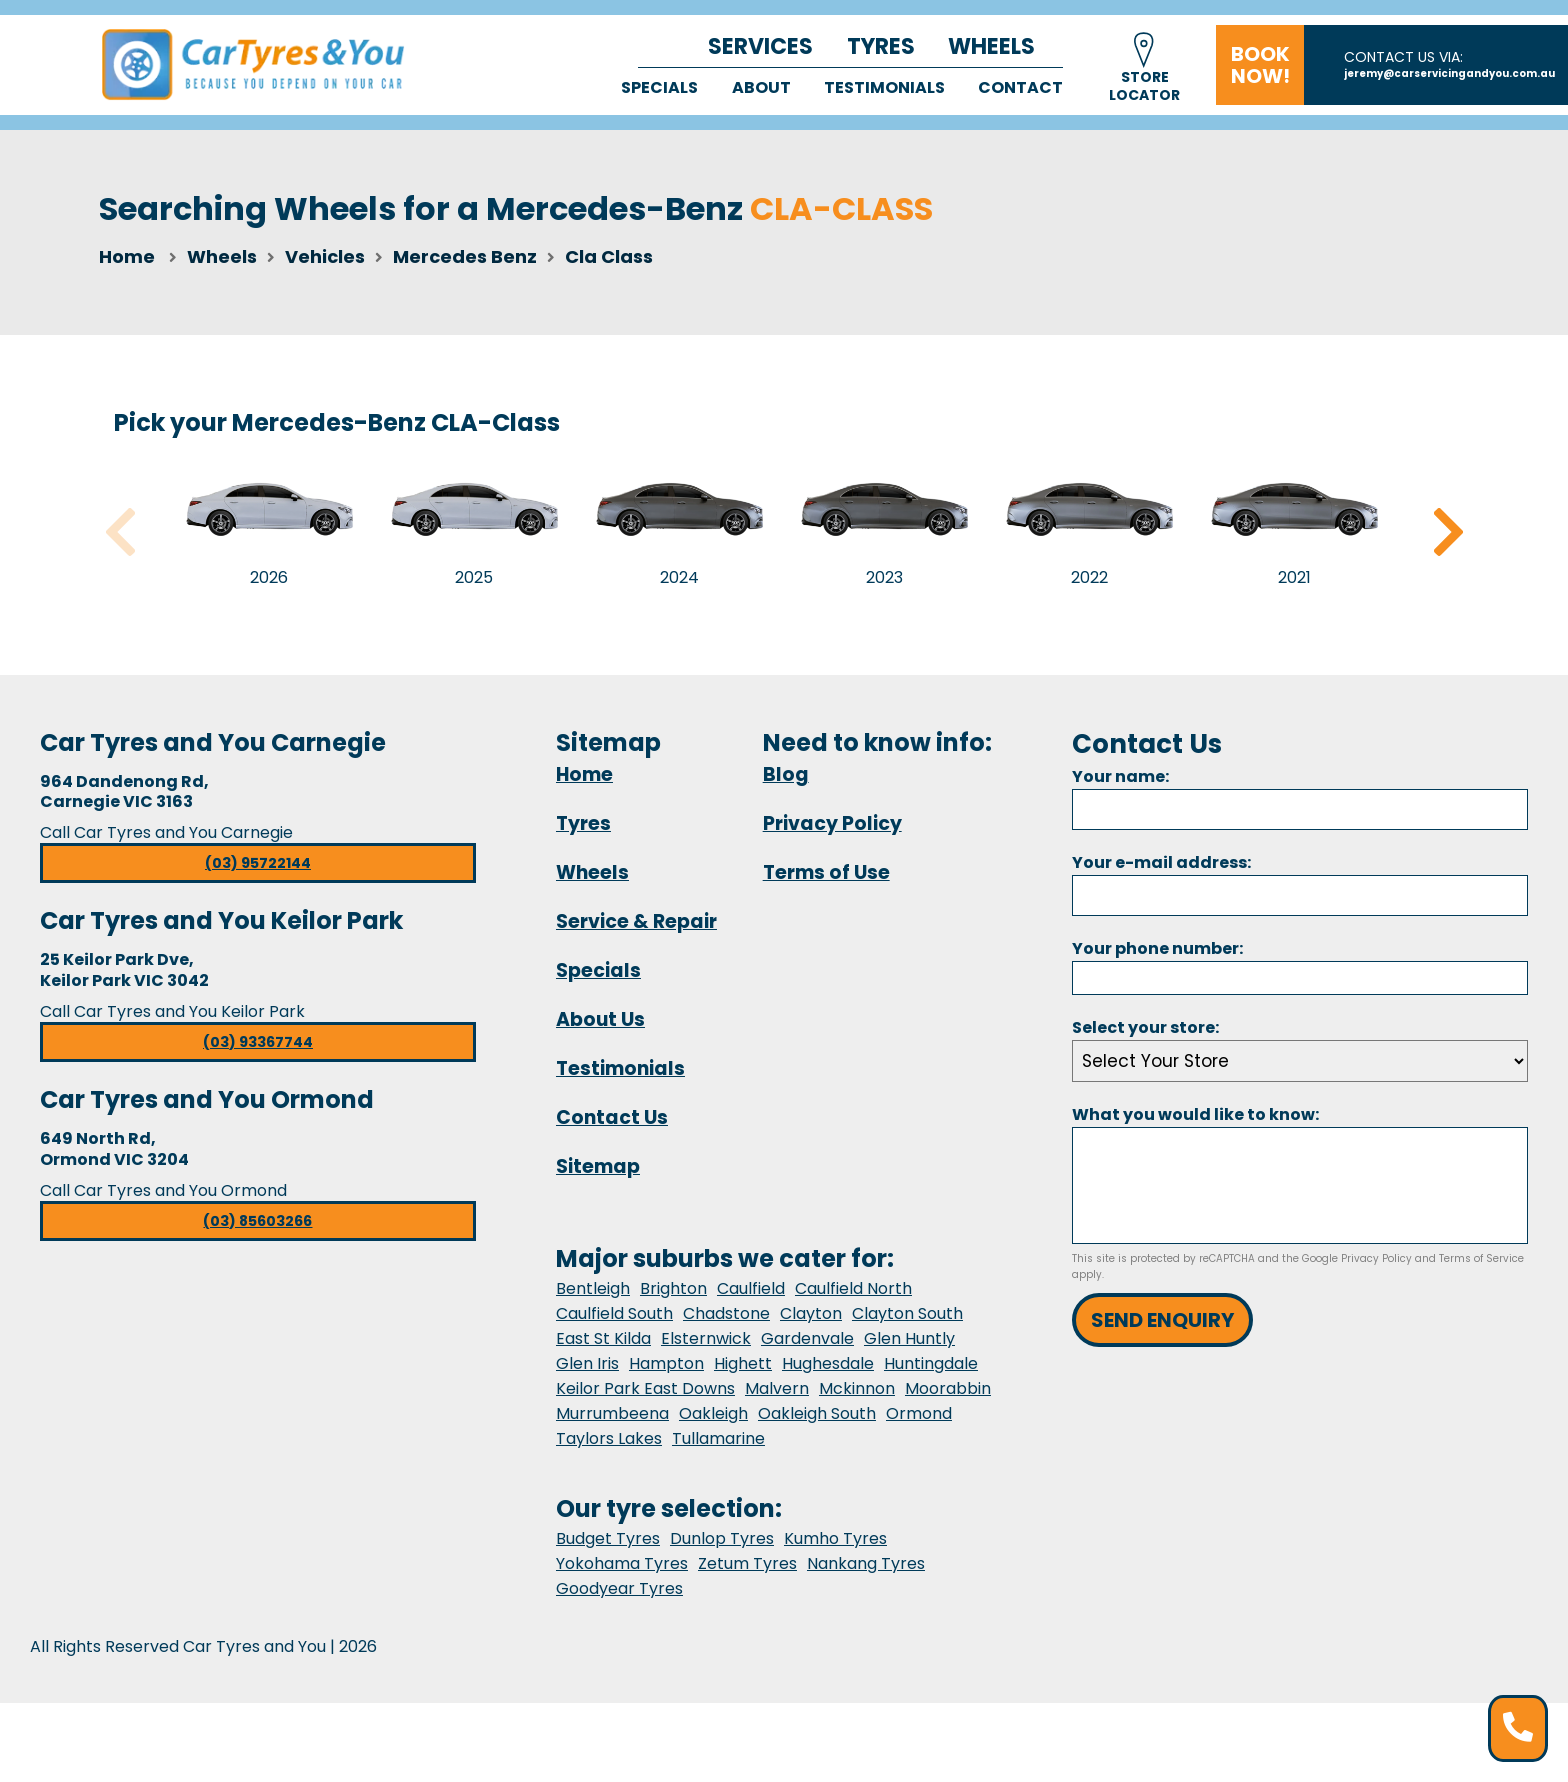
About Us (600, 1019)
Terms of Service (1481, 1258)
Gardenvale (807, 1338)
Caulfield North (853, 1288)
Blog (786, 774)
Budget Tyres (608, 1538)
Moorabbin (948, 1388)
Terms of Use (826, 872)
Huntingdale (931, 1363)
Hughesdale (828, 1363)
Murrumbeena (612, 1413)
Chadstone (726, 1313)
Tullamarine (718, 1438)
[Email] (1300, 895)
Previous (120, 532)
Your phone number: (1157, 948)
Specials (659, 87)
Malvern (777, 1388)
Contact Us (612, 1117)
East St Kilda (603, 1338)
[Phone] (1300, 978)
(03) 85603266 (257, 1221)
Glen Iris (587, 1363)
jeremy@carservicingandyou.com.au (1449, 73)
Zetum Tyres (747, 1563)
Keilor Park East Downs (645, 1388)
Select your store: (1145, 1027)
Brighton (673, 1288)
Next (1448, 532)
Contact (1020, 87)
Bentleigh (593, 1288)
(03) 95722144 (258, 863)
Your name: (1120, 776)
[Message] (1300, 1185)
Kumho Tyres (835, 1538)
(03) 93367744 (258, 1042)
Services (760, 46)
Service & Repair (636, 921)
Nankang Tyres (866, 1563)
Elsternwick (706, 1338)
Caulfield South (614, 1313)
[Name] (1300, 809)
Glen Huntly (909, 1338)
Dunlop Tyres (722, 1538)
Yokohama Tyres (622, 1563)
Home (127, 256)
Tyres (881, 46)
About (761, 87)
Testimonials (884, 87)
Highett (743, 1363)
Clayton (811, 1313)
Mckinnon (857, 1388)
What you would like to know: (1195, 1114)
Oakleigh (713, 1413)
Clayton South (907, 1313)
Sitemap (598, 1166)
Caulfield (751, 1288)
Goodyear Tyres (619, 1588)
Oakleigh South (817, 1413)
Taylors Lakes (609, 1438)
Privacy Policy (832, 823)
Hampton (666, 1363)
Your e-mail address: (1161, 862)
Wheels (991, 46)
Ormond (919, 1413)
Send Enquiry (1162, 1320)
